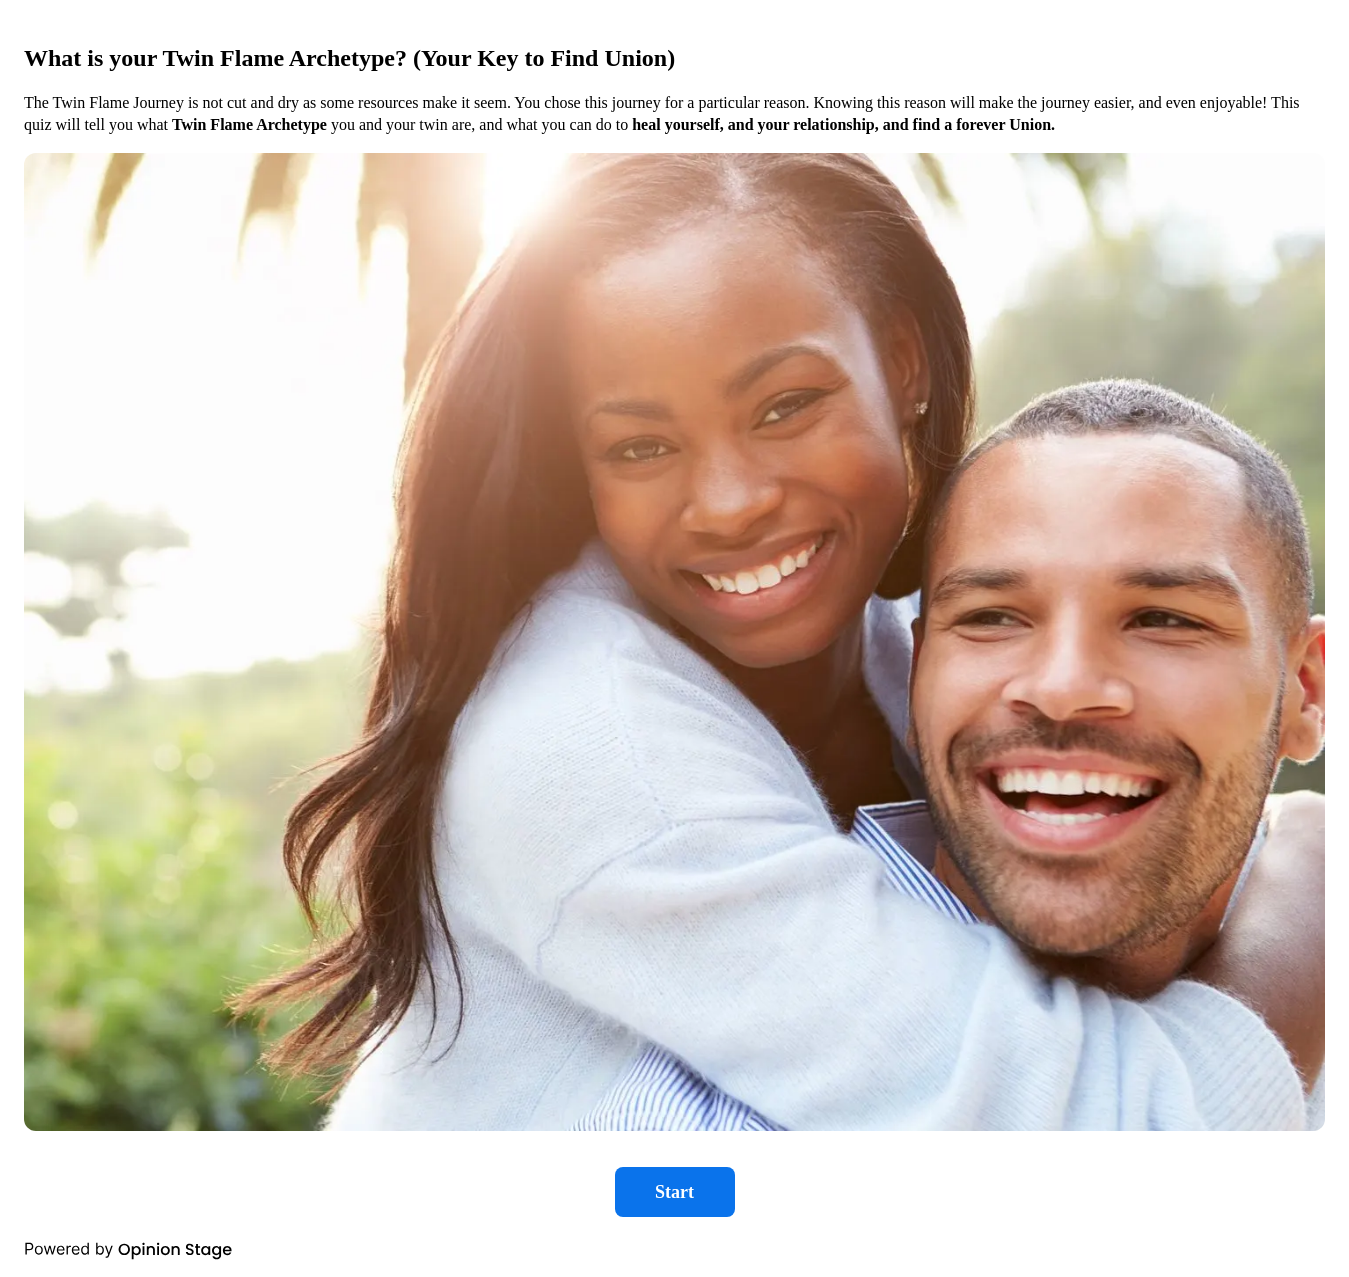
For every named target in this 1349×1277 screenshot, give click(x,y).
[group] (674, 638)
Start (674, 1192)
